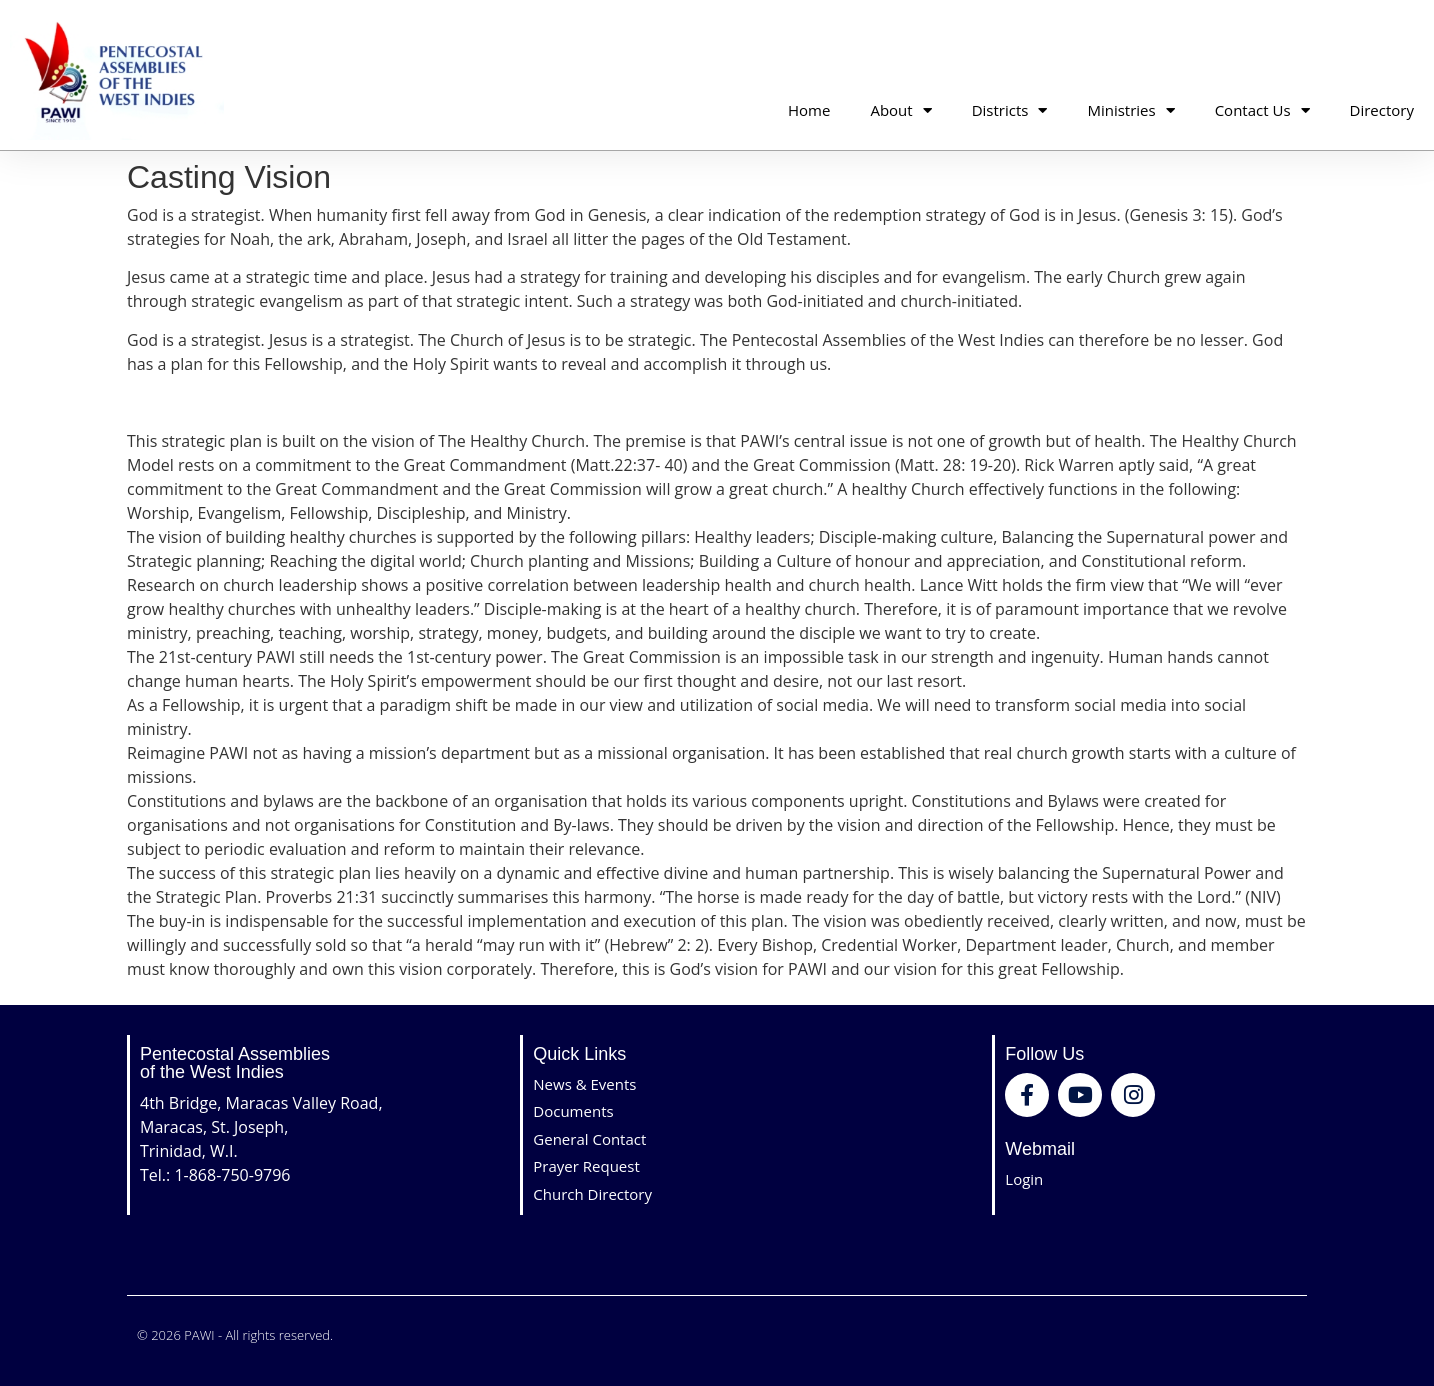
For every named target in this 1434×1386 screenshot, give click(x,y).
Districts (1010, 110)
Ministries (1130, 110)
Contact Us (1262, 110)
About (900, 110)
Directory (1382, 110)
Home (809, 110)
